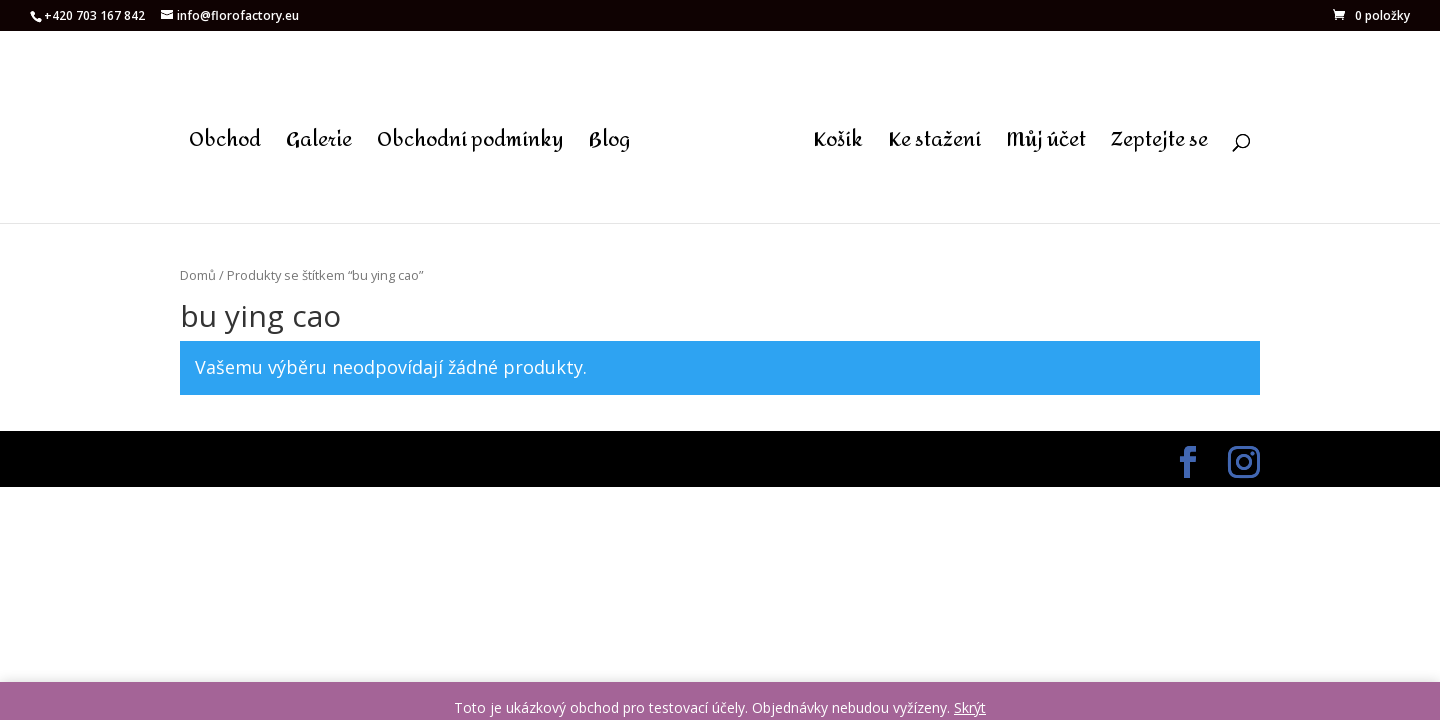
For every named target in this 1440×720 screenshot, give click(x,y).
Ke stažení (934, 146)
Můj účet (1046, 146)
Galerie (319, 146)
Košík (838, 146)
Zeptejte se (1159, 146)
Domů (198, 275)
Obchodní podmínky (470, 146)
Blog (609, 146)
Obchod (225, 146)
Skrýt (970, 707)
